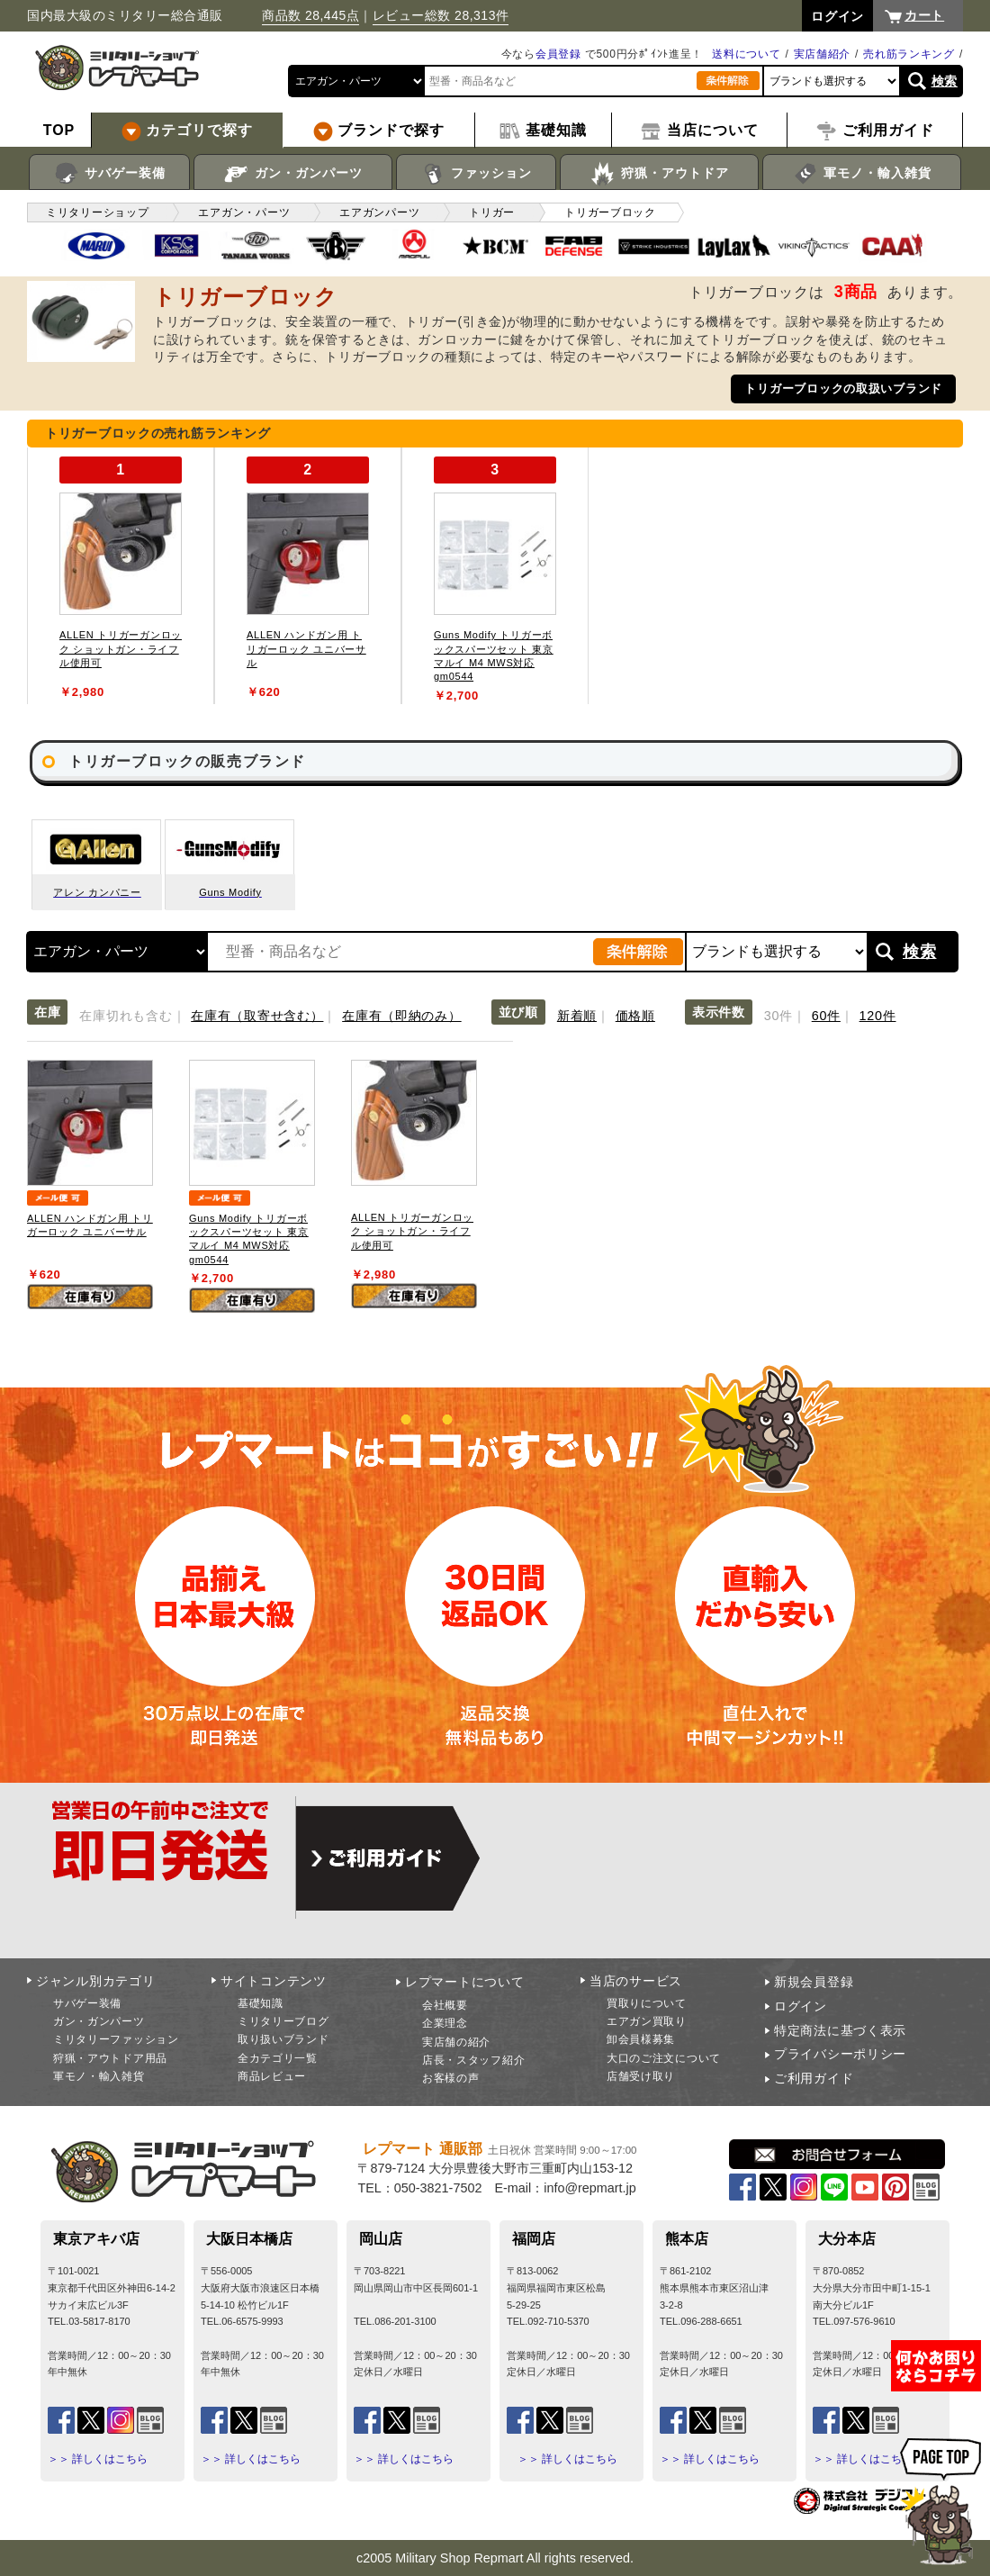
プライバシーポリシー (840, 2054)
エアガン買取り (647, 2021)
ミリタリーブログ (283, 2021)
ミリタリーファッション (116, 2039)
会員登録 (558, 54)
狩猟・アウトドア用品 (110, 2058)
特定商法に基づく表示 (840, 2030)
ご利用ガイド (813, 2078)
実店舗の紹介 (456, 2042)
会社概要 (445, 2005)
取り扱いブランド (283, 2039)
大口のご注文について (664, 2058)
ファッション (476, 173)
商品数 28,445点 (310, 15)
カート (924, 15)
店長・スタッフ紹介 (473, 2060)
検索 (945, 81)
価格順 (635, 1015)
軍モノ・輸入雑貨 (862, 173)
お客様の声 (451, 2078)
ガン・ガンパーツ (293, 173)
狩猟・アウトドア (659, 173)
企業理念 (445, 2023)
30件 (778, 1015)
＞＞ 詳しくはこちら (98, 2459)
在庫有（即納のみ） (401, 1015)
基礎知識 (261, 2003)
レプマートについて (464, 1982)
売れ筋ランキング (909, 54)
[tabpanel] (120, 575)
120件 (878, 1015)
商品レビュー (272, 2076)
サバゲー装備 (109, 173)
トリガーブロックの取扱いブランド (843, 388)
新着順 (577, 1015)
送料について (746, 54)
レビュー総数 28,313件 (441, 15)
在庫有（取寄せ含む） (257, 1015)
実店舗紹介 (822, 54)
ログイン (800, 2006)
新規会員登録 (813, 1982)
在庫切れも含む (125, 1015)
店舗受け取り (641, 2076)
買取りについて (647, 2003)
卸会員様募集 (641, 2039)
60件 (826, 1015)
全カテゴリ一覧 (278, 2058)
